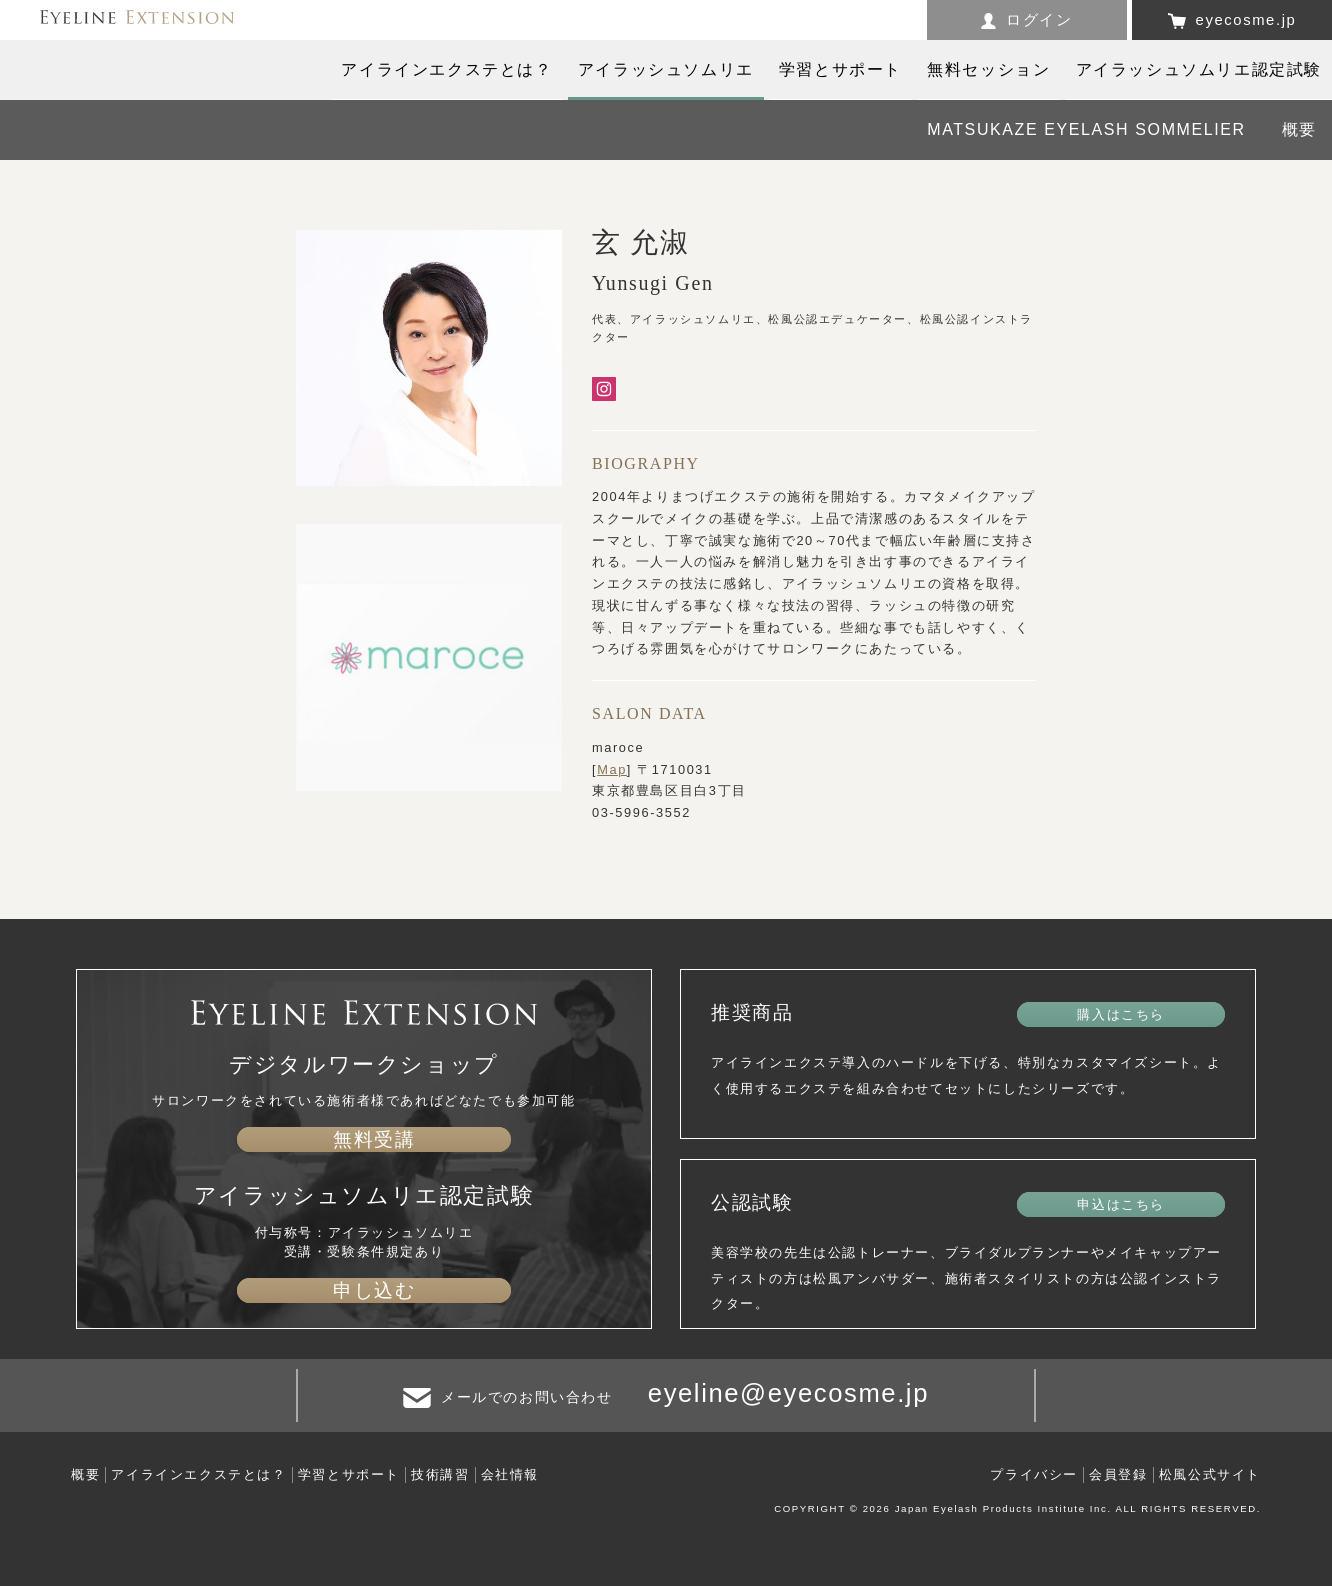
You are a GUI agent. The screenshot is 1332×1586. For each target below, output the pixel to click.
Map (612, 769)
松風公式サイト (1210, 1474)
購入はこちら (1121, 1014)
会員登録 (1118, 1474)
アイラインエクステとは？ (198, 1474)
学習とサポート (349, 1474)
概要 (1299, 129)
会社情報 (510, 1474)
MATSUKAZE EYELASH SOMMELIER (1086, 129)
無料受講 (374, 1139)
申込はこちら (1121, 1204)
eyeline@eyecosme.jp (788, 1393)
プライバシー (1034, 1474)
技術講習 (440, 1474)
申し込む (374, 1290)
